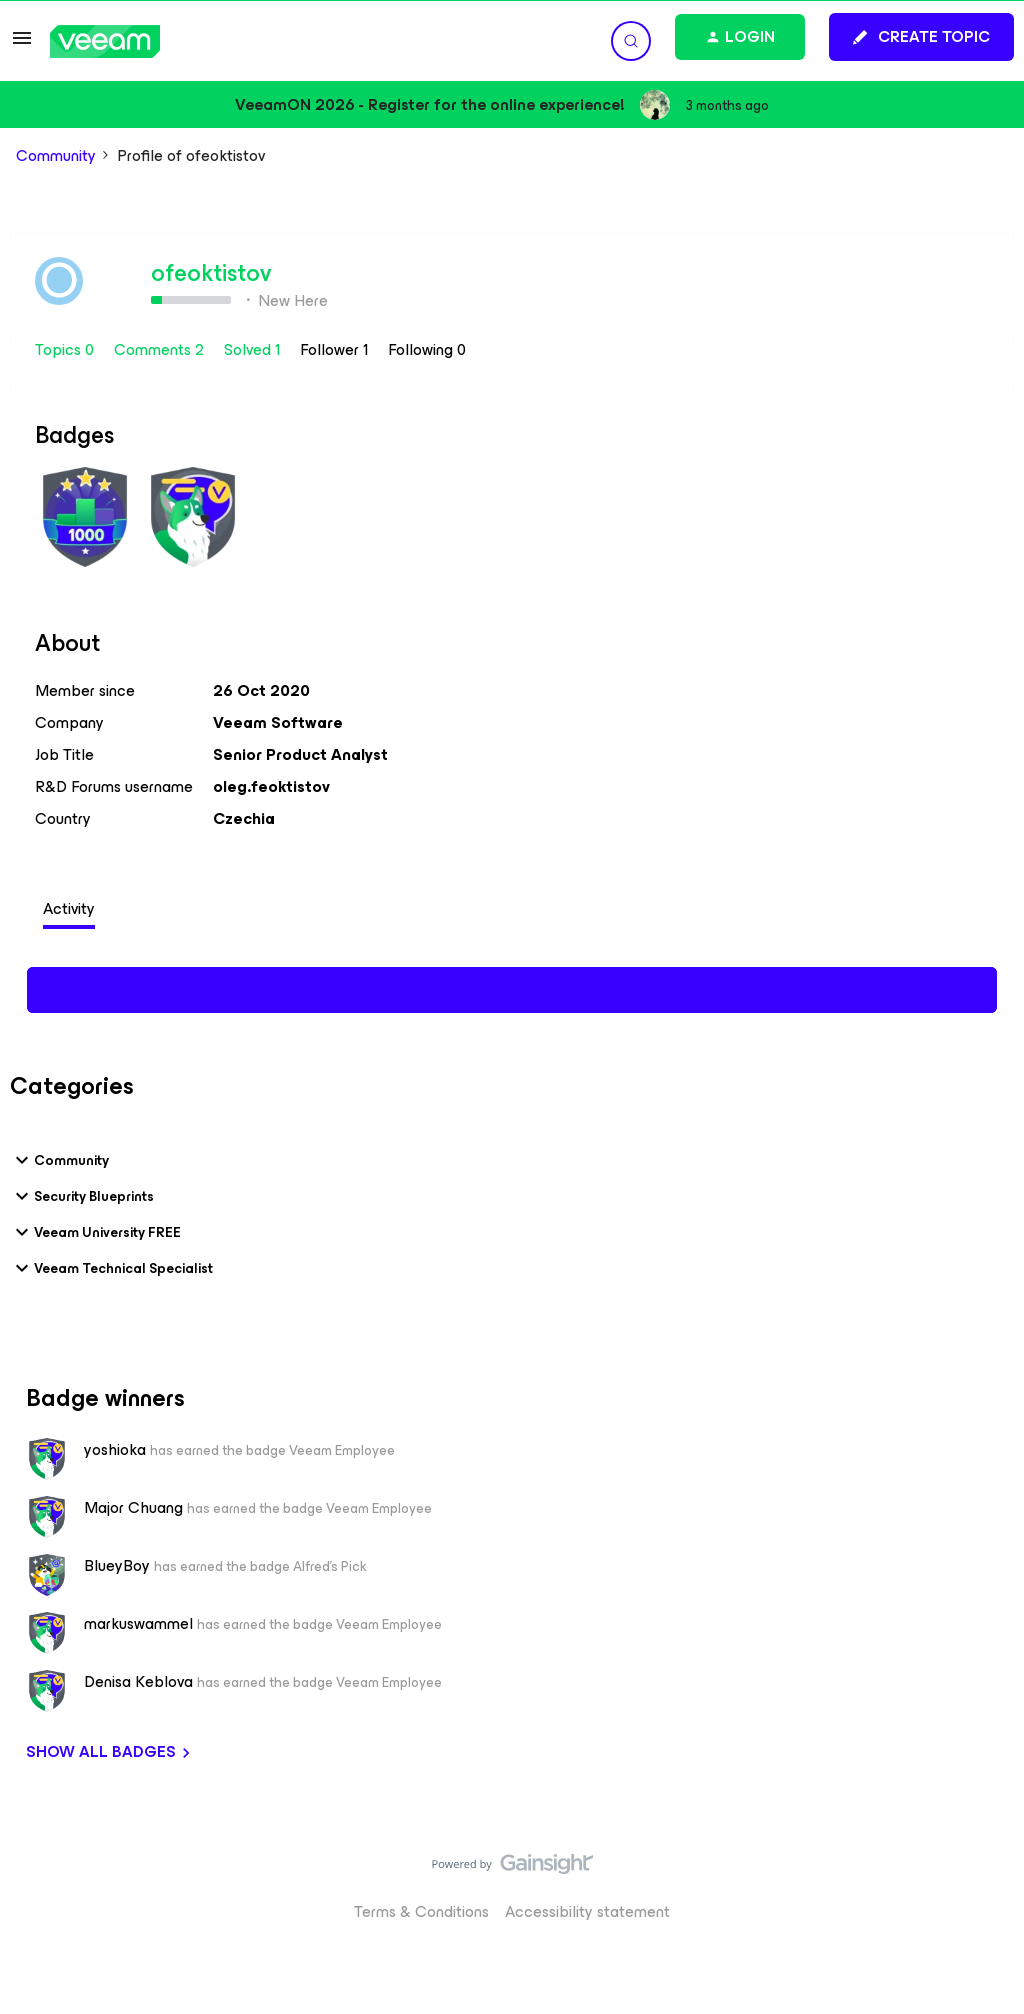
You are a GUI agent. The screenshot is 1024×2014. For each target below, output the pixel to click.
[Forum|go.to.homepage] (105, 41)
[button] (22, 44)
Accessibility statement (587, 1911)
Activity (69, 908)
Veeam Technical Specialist (111, 1268)
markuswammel (138, 1624)
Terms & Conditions (421, 1911)
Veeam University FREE (95, 1232)
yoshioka (115, 1450)
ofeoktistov (211, 273)
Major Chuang (133, 1508)
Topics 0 (66, 349)
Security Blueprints (82, 1196)
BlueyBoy (117, 1566)
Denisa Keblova (138, 1682)
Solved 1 (254, 349)
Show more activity (512, 987)
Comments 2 (161, 349)
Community (56, 156)
